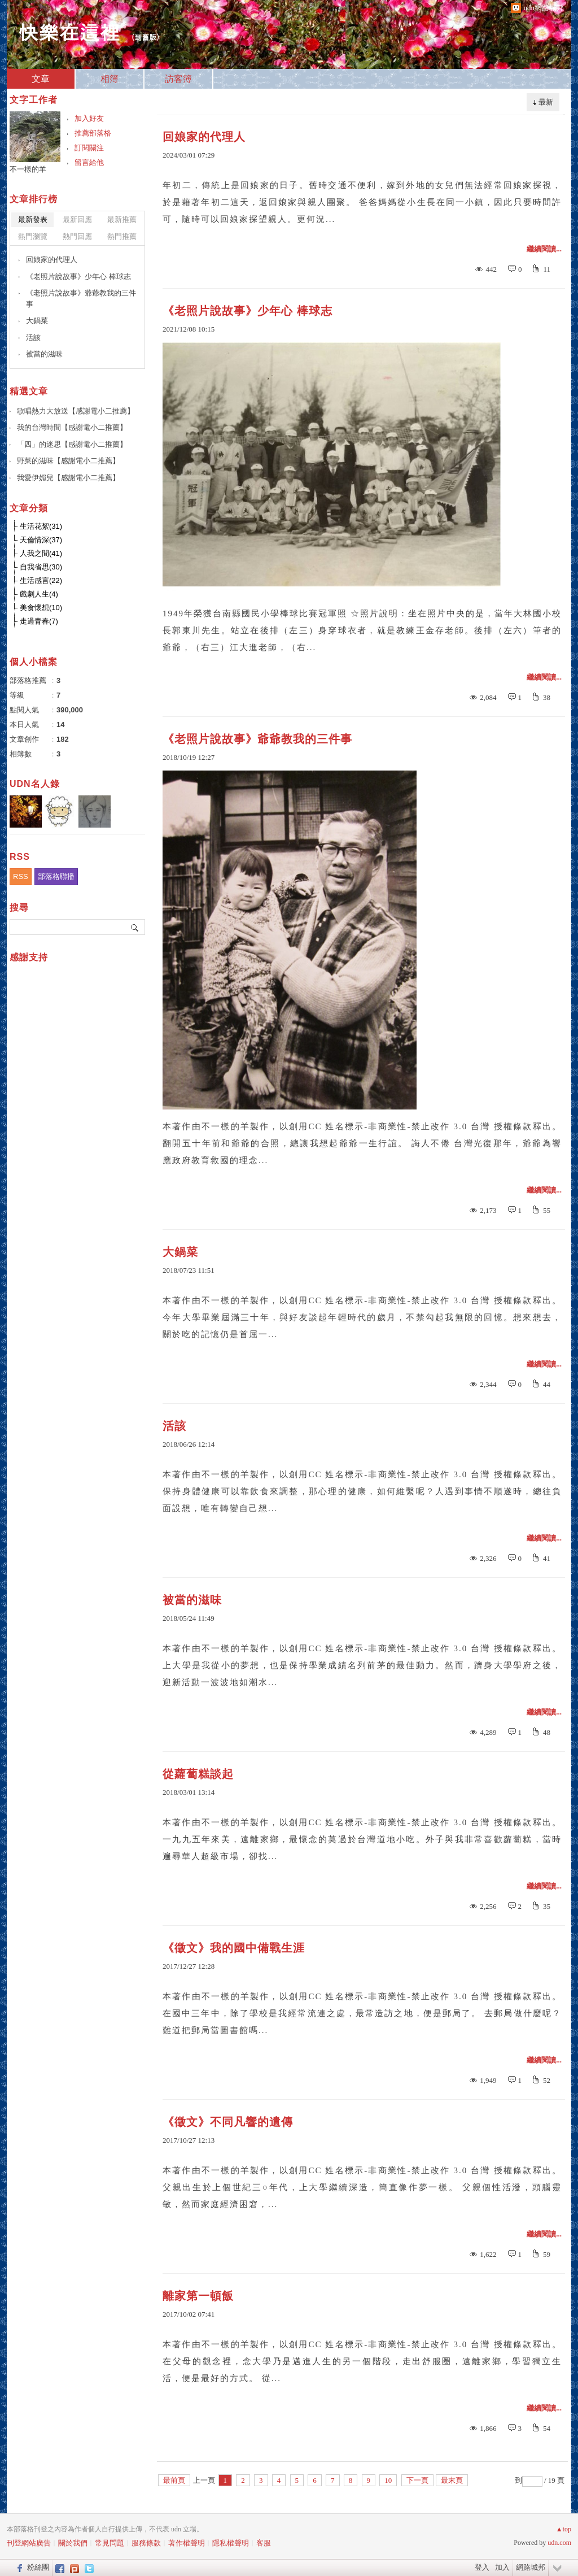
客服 (263, 2543)
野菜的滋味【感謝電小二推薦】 (68, 460)
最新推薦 (122, 219)
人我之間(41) (41, 553)
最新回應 (77, 219)
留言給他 (89, 162)
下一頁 (417, 2480)
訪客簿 (178, 79)
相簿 (109, 79)
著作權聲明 (186, 2543)
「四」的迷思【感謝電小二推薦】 (72, 444)
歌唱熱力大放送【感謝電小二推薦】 (75, 411)
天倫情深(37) (41, 540)
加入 (502, 2567)
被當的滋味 (192, 1600)
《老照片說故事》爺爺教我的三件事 (257, 739)
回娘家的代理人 (204, 136)
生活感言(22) (41, 580)
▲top (563, 2529)
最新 (545, 102)
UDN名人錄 (35, 784)
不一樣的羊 (28, 169)
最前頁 (174, 2480)
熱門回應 (77, 236)
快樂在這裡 (69, 31)
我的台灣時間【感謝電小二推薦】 (72, 427)
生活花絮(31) (41, 526)
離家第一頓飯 (198, 2296)
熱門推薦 (122, 236)
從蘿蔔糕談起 (198, 1774)
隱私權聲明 (230, 2543)
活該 (174, 1426)
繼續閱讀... (544, 249)
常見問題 (109, 2543)
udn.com (559, 2543)
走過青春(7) (39, 621)
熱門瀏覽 (32, 236)
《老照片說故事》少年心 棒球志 (247, 310)
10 (388, 2480)
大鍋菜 (180, 1252)
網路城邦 (530, 2567)
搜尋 (135, 927)
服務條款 (146, 2543)
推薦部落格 (93, 133)
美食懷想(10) (41, 607)
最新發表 (32, 219)
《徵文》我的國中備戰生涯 (234, 1948)
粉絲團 (38, 2567)
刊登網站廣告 (29, 2543)
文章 (41, 79)
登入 (482, 2567)
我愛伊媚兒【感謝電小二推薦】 (68, 477)
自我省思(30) (41, 567)
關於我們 (72, 2543)
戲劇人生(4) (39, 594)
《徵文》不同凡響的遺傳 (228, 2122)
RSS (20, 876)
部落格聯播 (56, 876)
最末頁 (452, 2480)
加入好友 (89, 118)
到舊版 (145, 37)
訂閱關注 (89, 147)
